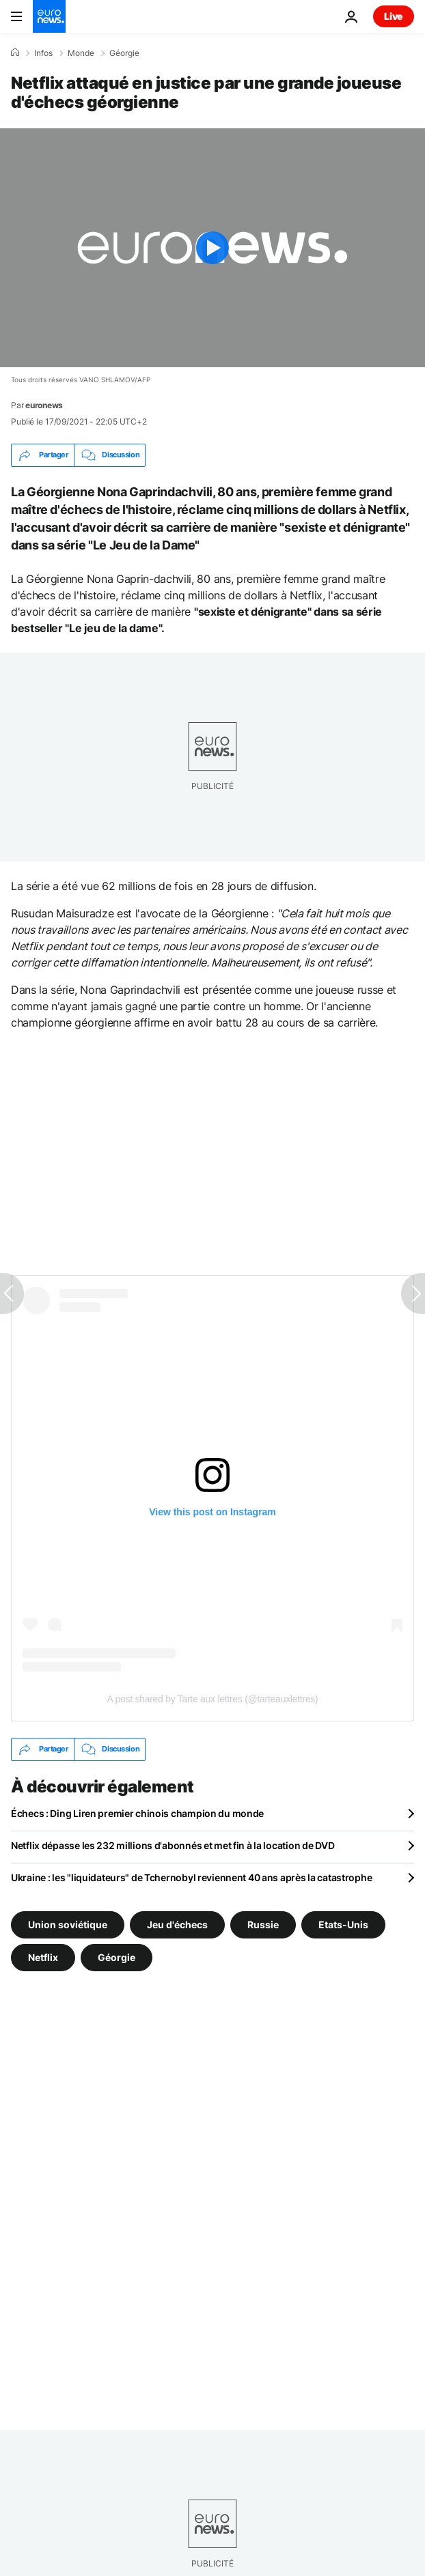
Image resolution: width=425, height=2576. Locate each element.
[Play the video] (212, 247)
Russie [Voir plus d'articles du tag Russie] (263, 1924)
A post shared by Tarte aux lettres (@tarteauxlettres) (212, 1698)
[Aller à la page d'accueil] (49, 16)
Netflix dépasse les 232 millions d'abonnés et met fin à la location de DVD (172, 1845)
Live (393, 16)
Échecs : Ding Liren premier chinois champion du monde (137, 1813)
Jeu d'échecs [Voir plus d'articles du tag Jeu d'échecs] (177, 1924)
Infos (43, 53)
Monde (81, 53)
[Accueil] (15, 52)
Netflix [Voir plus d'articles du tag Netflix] (43, 1956)
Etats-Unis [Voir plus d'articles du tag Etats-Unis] (343, 1924)
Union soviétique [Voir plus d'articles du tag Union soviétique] (67, 1924)
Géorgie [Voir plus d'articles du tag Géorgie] (116, 1956)
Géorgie (124, 53)
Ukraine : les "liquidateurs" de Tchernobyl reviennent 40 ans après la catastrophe (191, 1877)
